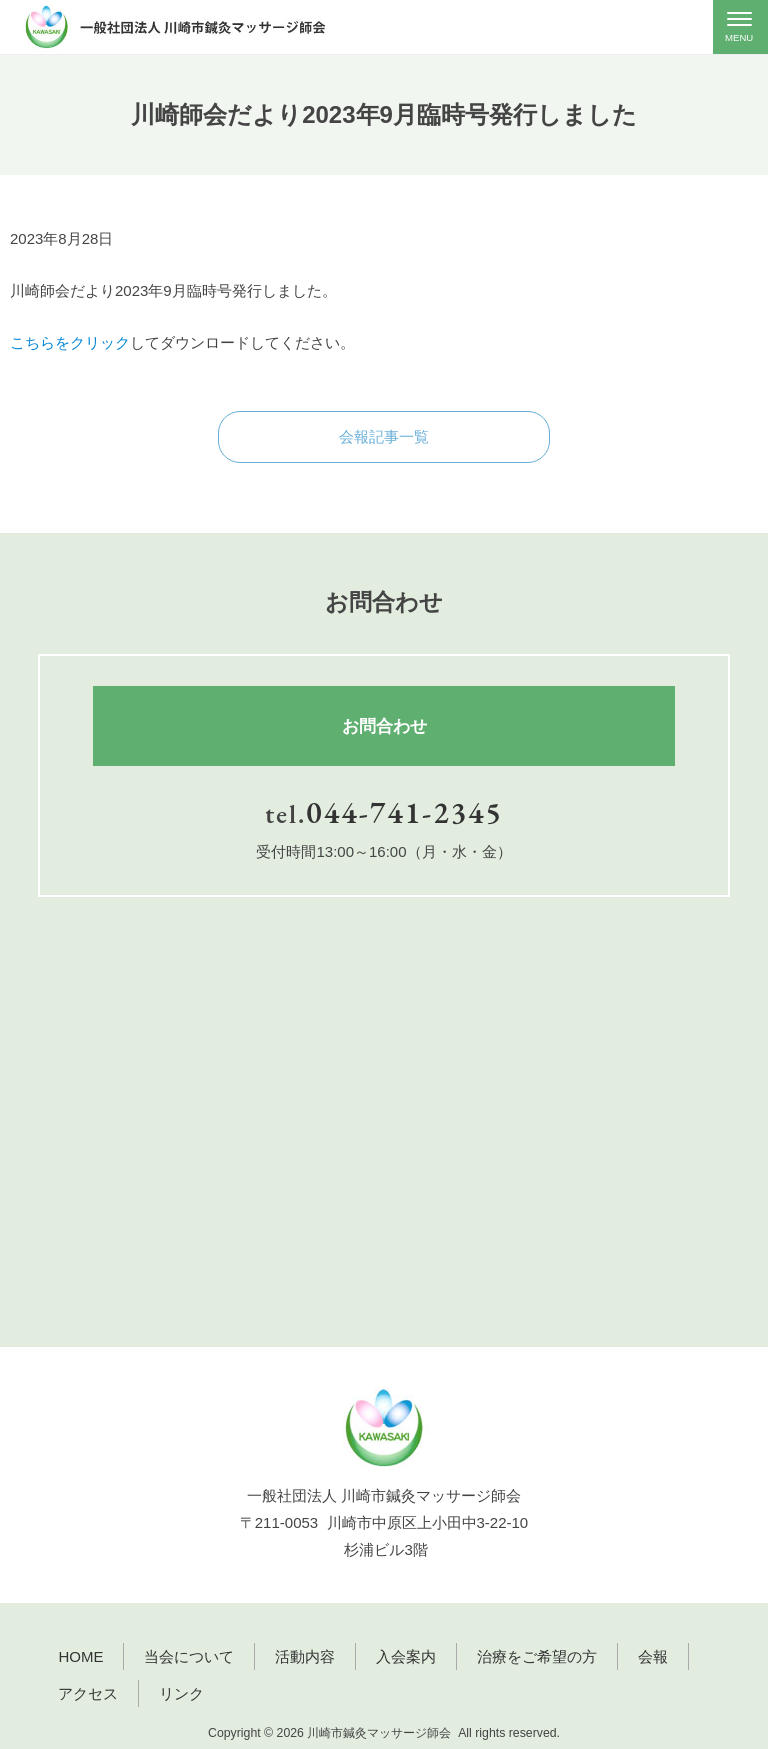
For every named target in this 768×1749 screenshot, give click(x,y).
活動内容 (305, 1656)
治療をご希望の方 (537, 1656)
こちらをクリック (70, 342)
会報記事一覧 (384, 436)
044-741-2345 (404, 812)
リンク (181, 1693)
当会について (189, 1656)
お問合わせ (384, 726)
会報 (653, 1656)
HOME (80, 1656)
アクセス (88, 1693)
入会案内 (406, 1656)
